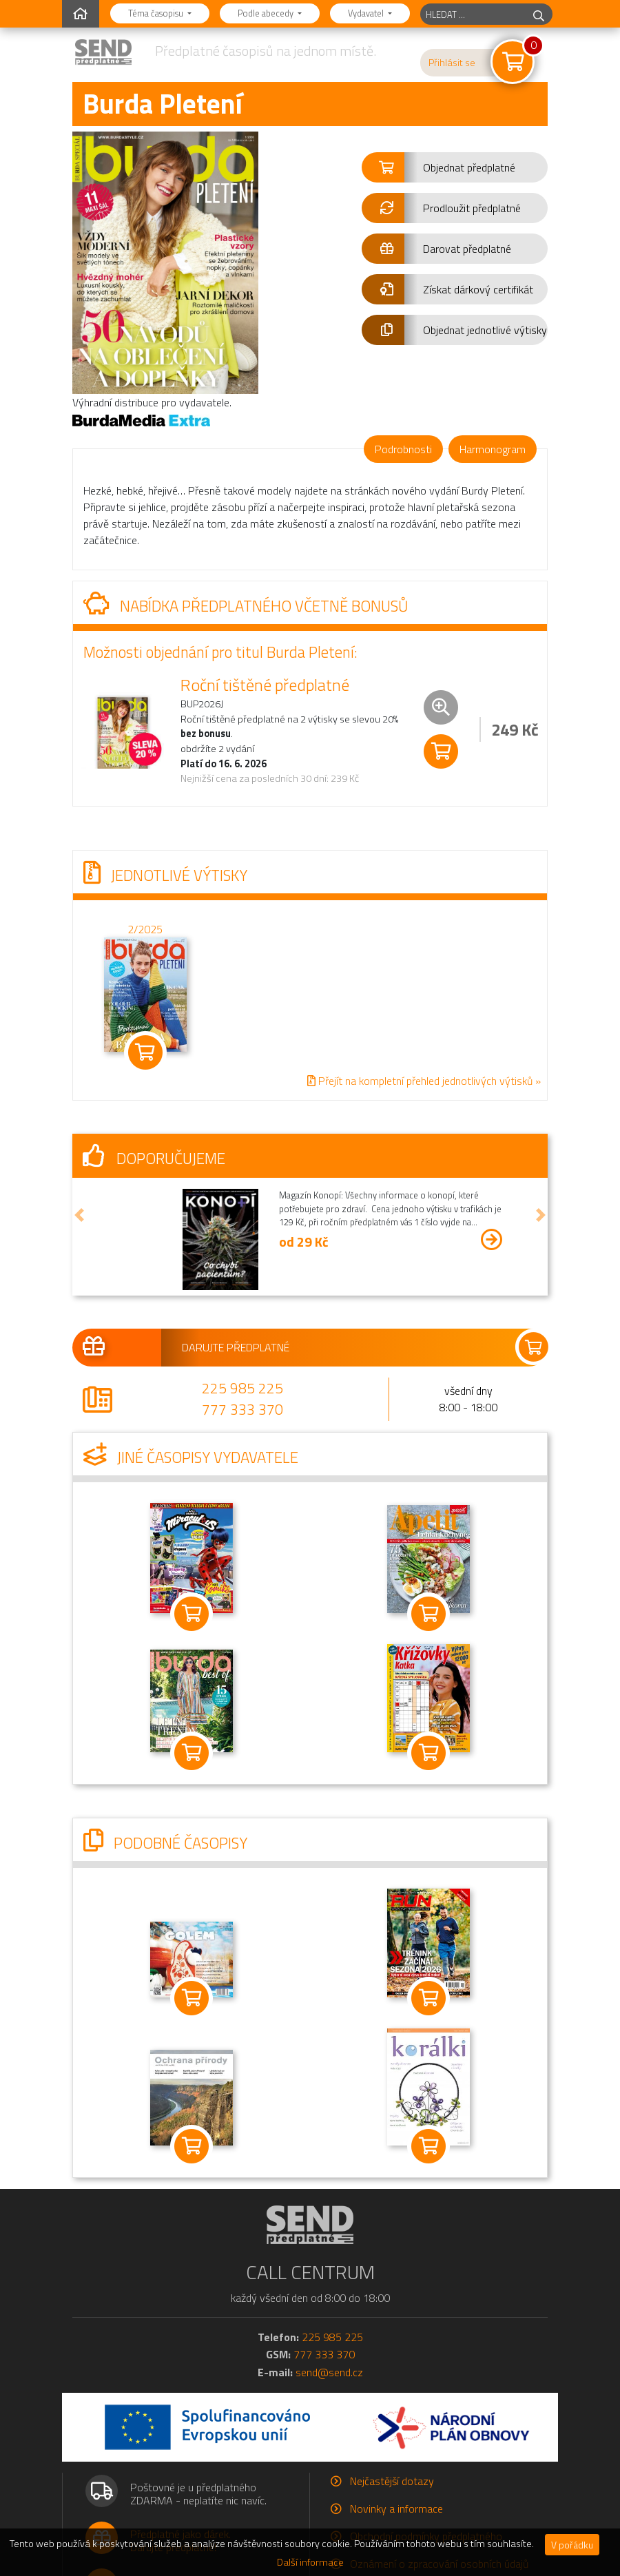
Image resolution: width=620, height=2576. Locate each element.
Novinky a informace (396, 2508)
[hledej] (538, 14)
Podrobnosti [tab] (403, 449)
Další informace (310, 2562)
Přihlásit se (451, 62)
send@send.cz (329, 2372)
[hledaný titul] (473, 14)
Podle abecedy (267, 13)
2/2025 (145, 928)
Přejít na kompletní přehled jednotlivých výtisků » (424, 1080)
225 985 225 (242, 1388)
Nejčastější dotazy (392, 2481)
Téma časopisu (156, 13)
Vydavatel (367, 13)
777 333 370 (242, 1409)
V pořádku (572, 2544)
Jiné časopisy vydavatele (190, 1457)
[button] (455, 167)
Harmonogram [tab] (492, 449)
